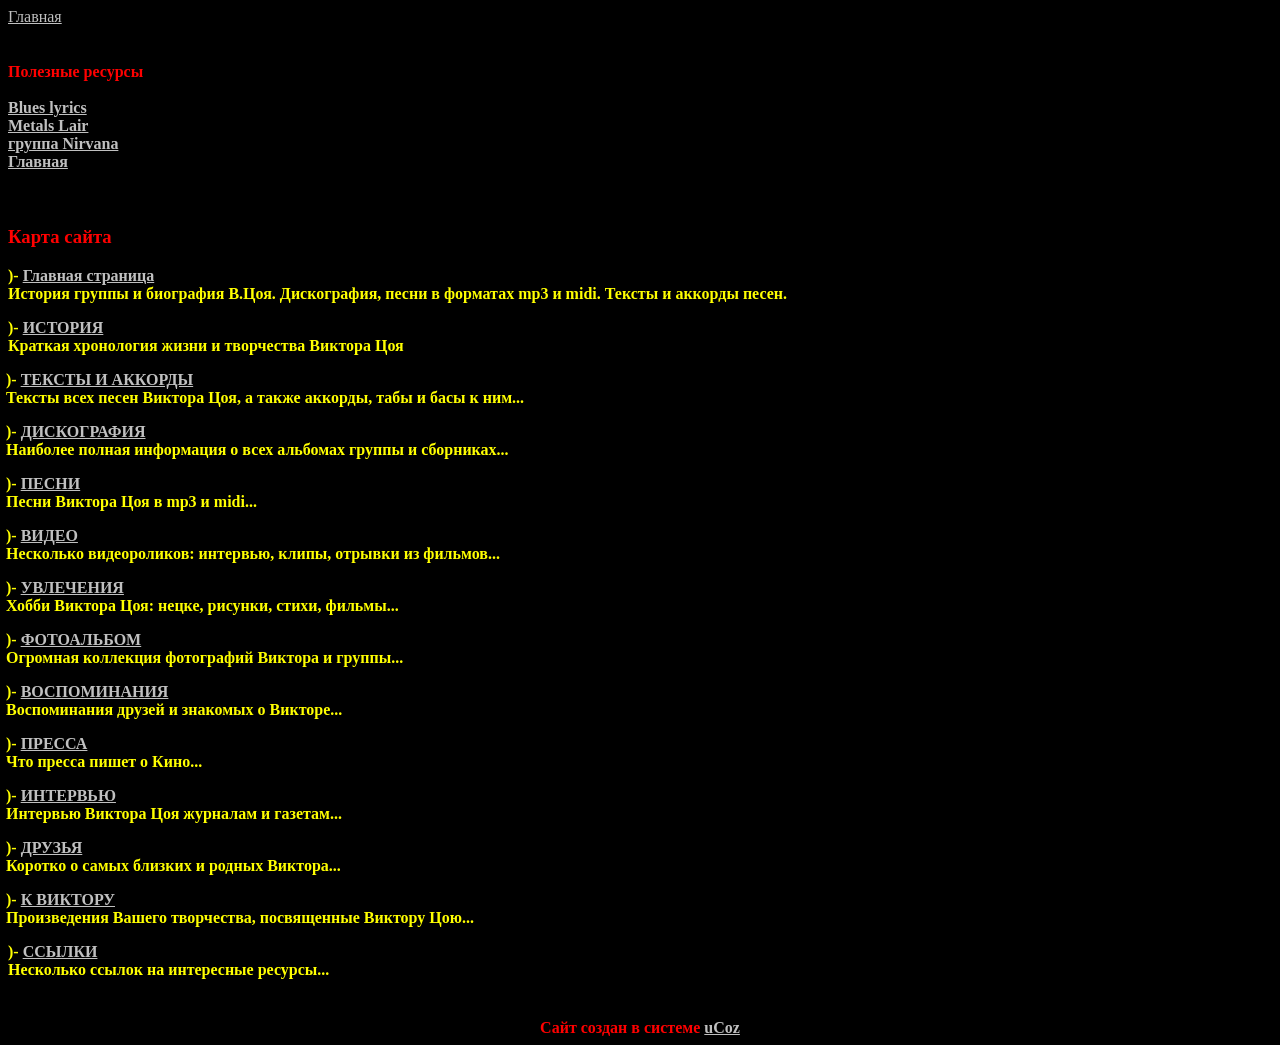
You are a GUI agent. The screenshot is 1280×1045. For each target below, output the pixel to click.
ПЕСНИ (51, 483)
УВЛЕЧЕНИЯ (72, 587)
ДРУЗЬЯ (52, 847)
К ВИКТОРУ (68, 899)
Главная (35, 16)
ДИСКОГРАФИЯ (83, 431)
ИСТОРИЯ (63, 327)
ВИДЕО (49, 535)
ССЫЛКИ (60, 951)
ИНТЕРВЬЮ (68, 795)
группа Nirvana (63, 143)
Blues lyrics (47, 107)
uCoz (722, 1027)
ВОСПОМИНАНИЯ (95, 691)
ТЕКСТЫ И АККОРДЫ (107, 379)
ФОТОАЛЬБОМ (81, 639)
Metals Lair (48, 125)
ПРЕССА (54, 743)
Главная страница (89, 275)
